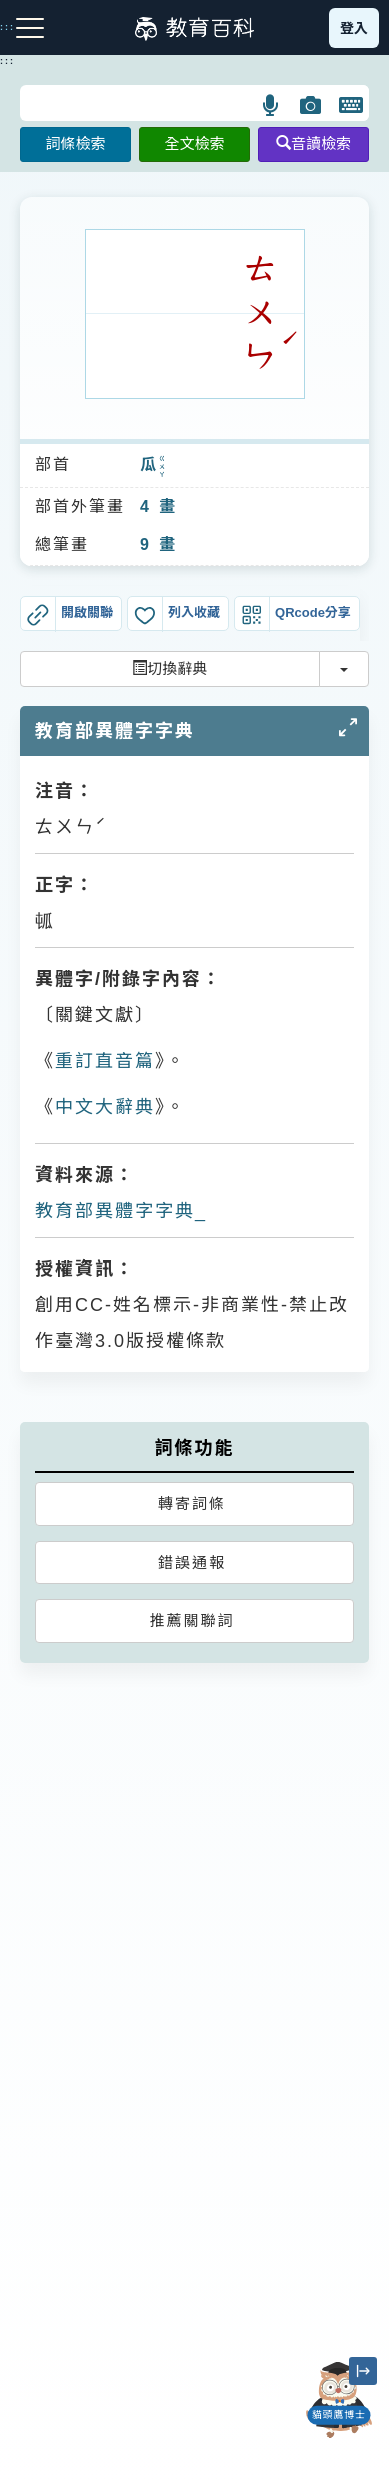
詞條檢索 (75, 143)
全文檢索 (194, 143)
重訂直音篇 (105, 1061)
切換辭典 (169, 668)
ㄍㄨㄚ (163, 466)
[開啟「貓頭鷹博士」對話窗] (339, 2400)
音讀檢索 (313, 143)
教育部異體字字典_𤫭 (122, 1211)
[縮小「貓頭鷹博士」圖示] (363, 2371)
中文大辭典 (105, 1107)
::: (7, 61)
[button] (271, 105)
